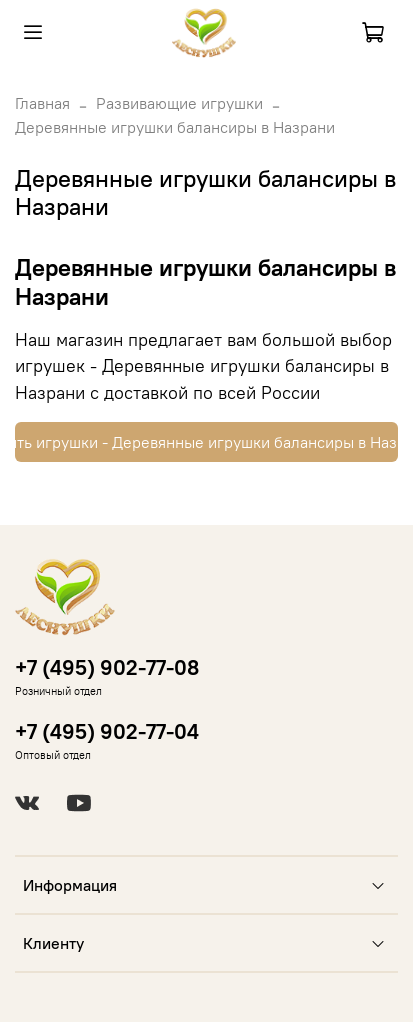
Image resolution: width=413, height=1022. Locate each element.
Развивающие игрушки (179, 103)
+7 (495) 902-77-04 (107, 731)
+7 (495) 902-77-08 (107, 667)
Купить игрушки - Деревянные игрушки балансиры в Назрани (206, 442)
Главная (42, 103)
